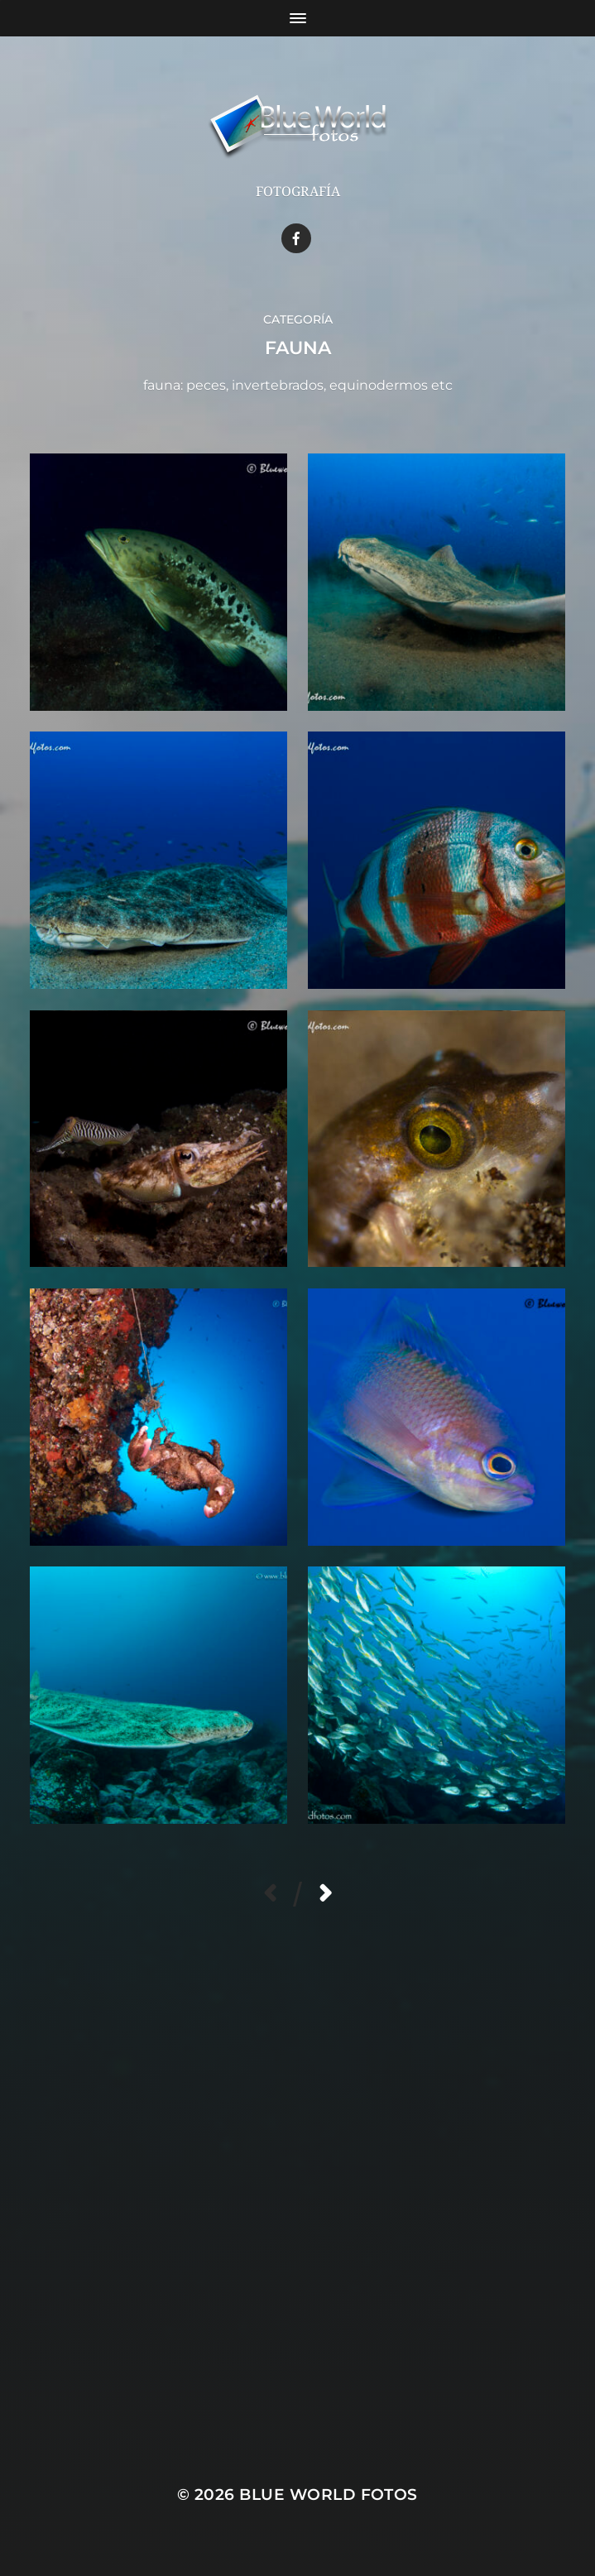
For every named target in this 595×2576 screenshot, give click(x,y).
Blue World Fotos (328, 2494)
